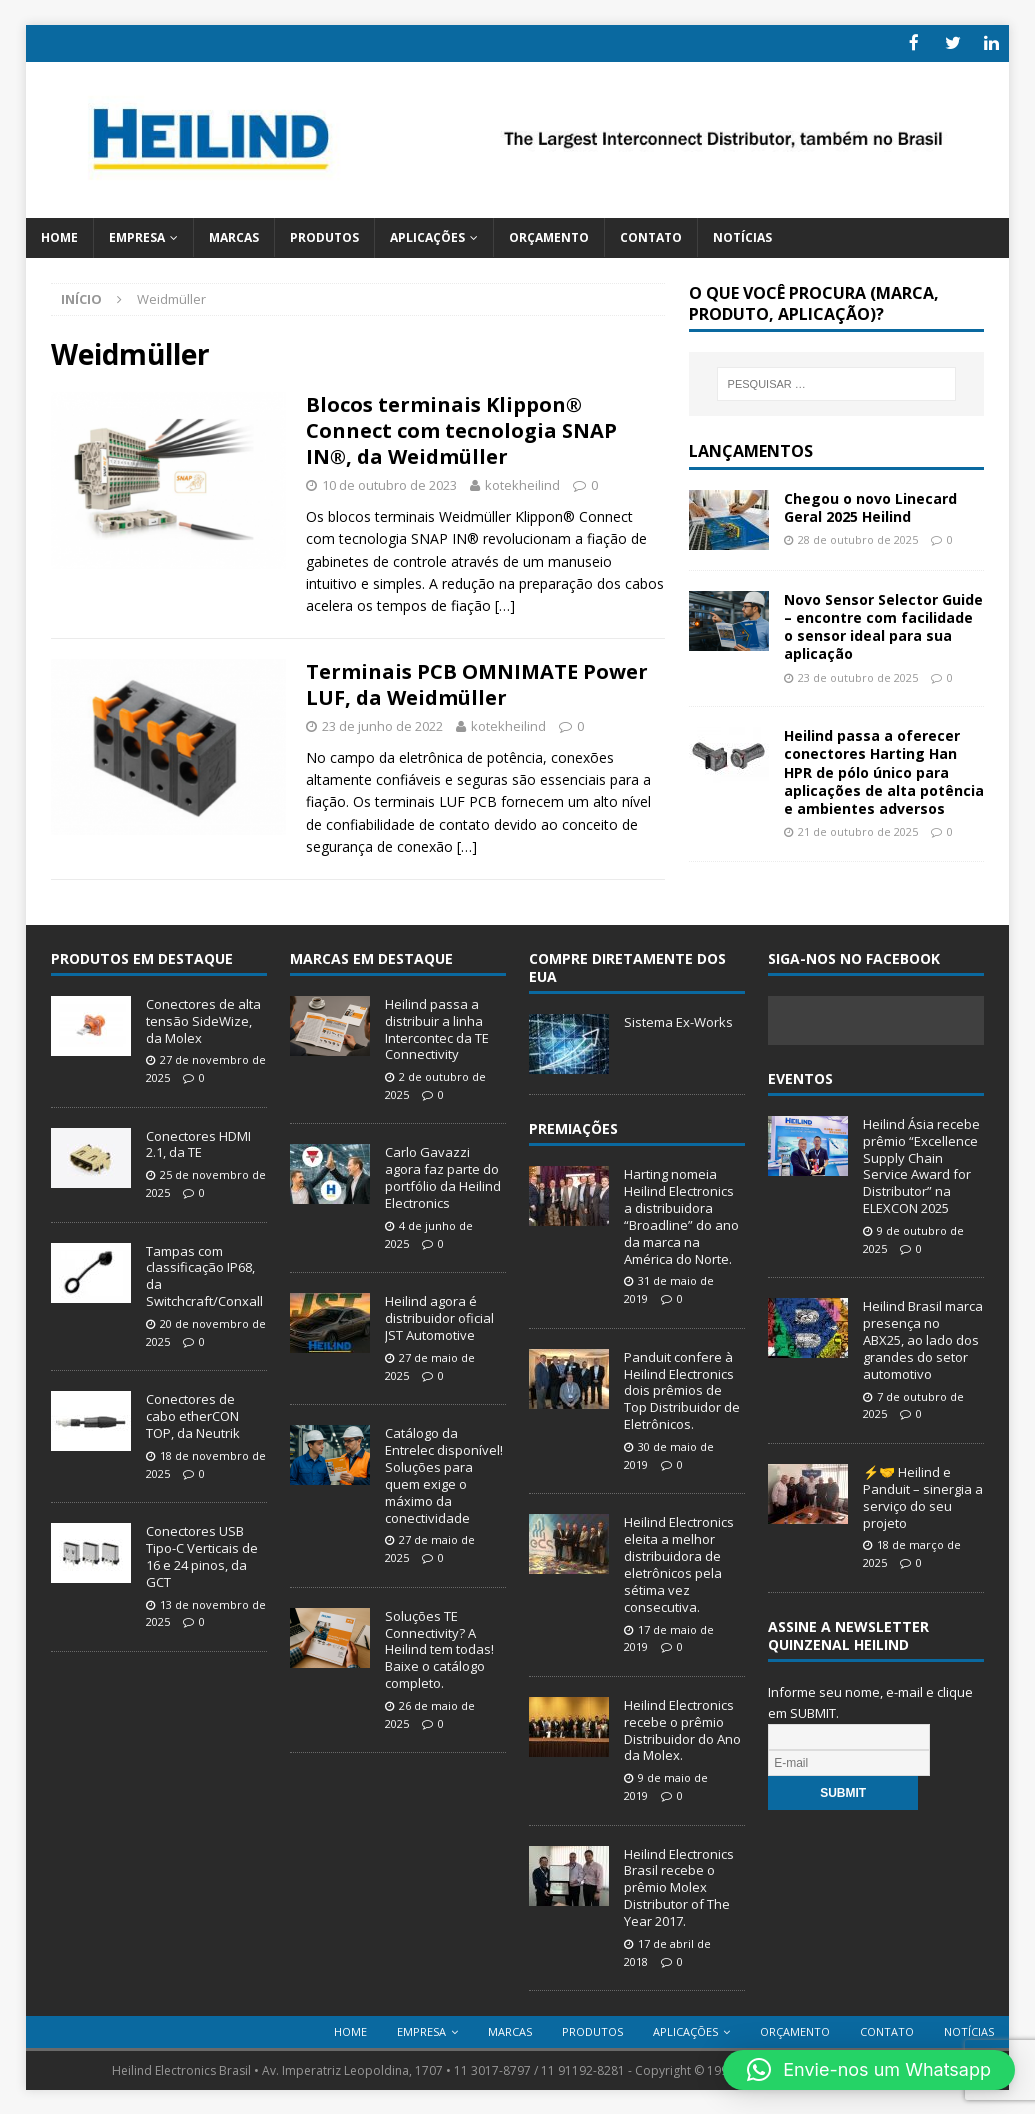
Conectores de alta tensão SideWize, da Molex (203, 1019)
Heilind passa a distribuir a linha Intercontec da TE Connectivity (437, 1027)
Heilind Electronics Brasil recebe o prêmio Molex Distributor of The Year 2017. (679, 1886)
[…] (505, 604)
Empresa (137, 235)
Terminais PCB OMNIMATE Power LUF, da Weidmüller (477, 682)
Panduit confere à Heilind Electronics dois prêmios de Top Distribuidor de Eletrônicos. (682, 1389)
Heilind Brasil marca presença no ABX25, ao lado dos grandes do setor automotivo (923, 1339)
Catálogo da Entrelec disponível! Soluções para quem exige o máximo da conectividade (444, 1474)
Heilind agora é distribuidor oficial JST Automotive (439, 1317)
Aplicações (427, 235)
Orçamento (549, 235)
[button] (869, 2070)
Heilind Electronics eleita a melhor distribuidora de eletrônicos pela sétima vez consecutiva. (679, 1563)
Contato (651, 235)
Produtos (324, 235)
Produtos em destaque (142, 956)
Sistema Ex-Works (678, 1020)
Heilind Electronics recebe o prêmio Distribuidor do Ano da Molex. (682, 1728)
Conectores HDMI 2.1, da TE (198, 1142)
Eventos (800, 1076)
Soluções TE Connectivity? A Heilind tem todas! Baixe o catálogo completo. (439, 1648)
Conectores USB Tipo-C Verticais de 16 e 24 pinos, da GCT (202, 1555)
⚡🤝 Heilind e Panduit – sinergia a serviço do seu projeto (923, 1495)
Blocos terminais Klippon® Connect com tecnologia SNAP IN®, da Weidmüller (461, 429)
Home (59, 235)
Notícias (742, 235)
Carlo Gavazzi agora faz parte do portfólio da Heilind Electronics (443, 1176)
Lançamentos (751, 449)
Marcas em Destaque (371, 956)
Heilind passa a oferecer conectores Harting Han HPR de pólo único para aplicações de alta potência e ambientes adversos (884, 771)
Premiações (573, 1126)
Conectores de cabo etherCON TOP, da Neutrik (193, 1415)
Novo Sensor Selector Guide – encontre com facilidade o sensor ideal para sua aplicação (883, 625)
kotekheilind (522, 484)
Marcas (234, 235)
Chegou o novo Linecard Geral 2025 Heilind (870, 505)
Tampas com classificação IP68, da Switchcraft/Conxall (204, 1274)
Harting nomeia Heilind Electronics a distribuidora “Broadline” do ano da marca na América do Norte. (681, 1215)
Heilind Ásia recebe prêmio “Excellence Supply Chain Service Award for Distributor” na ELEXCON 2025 (921, 1164)
